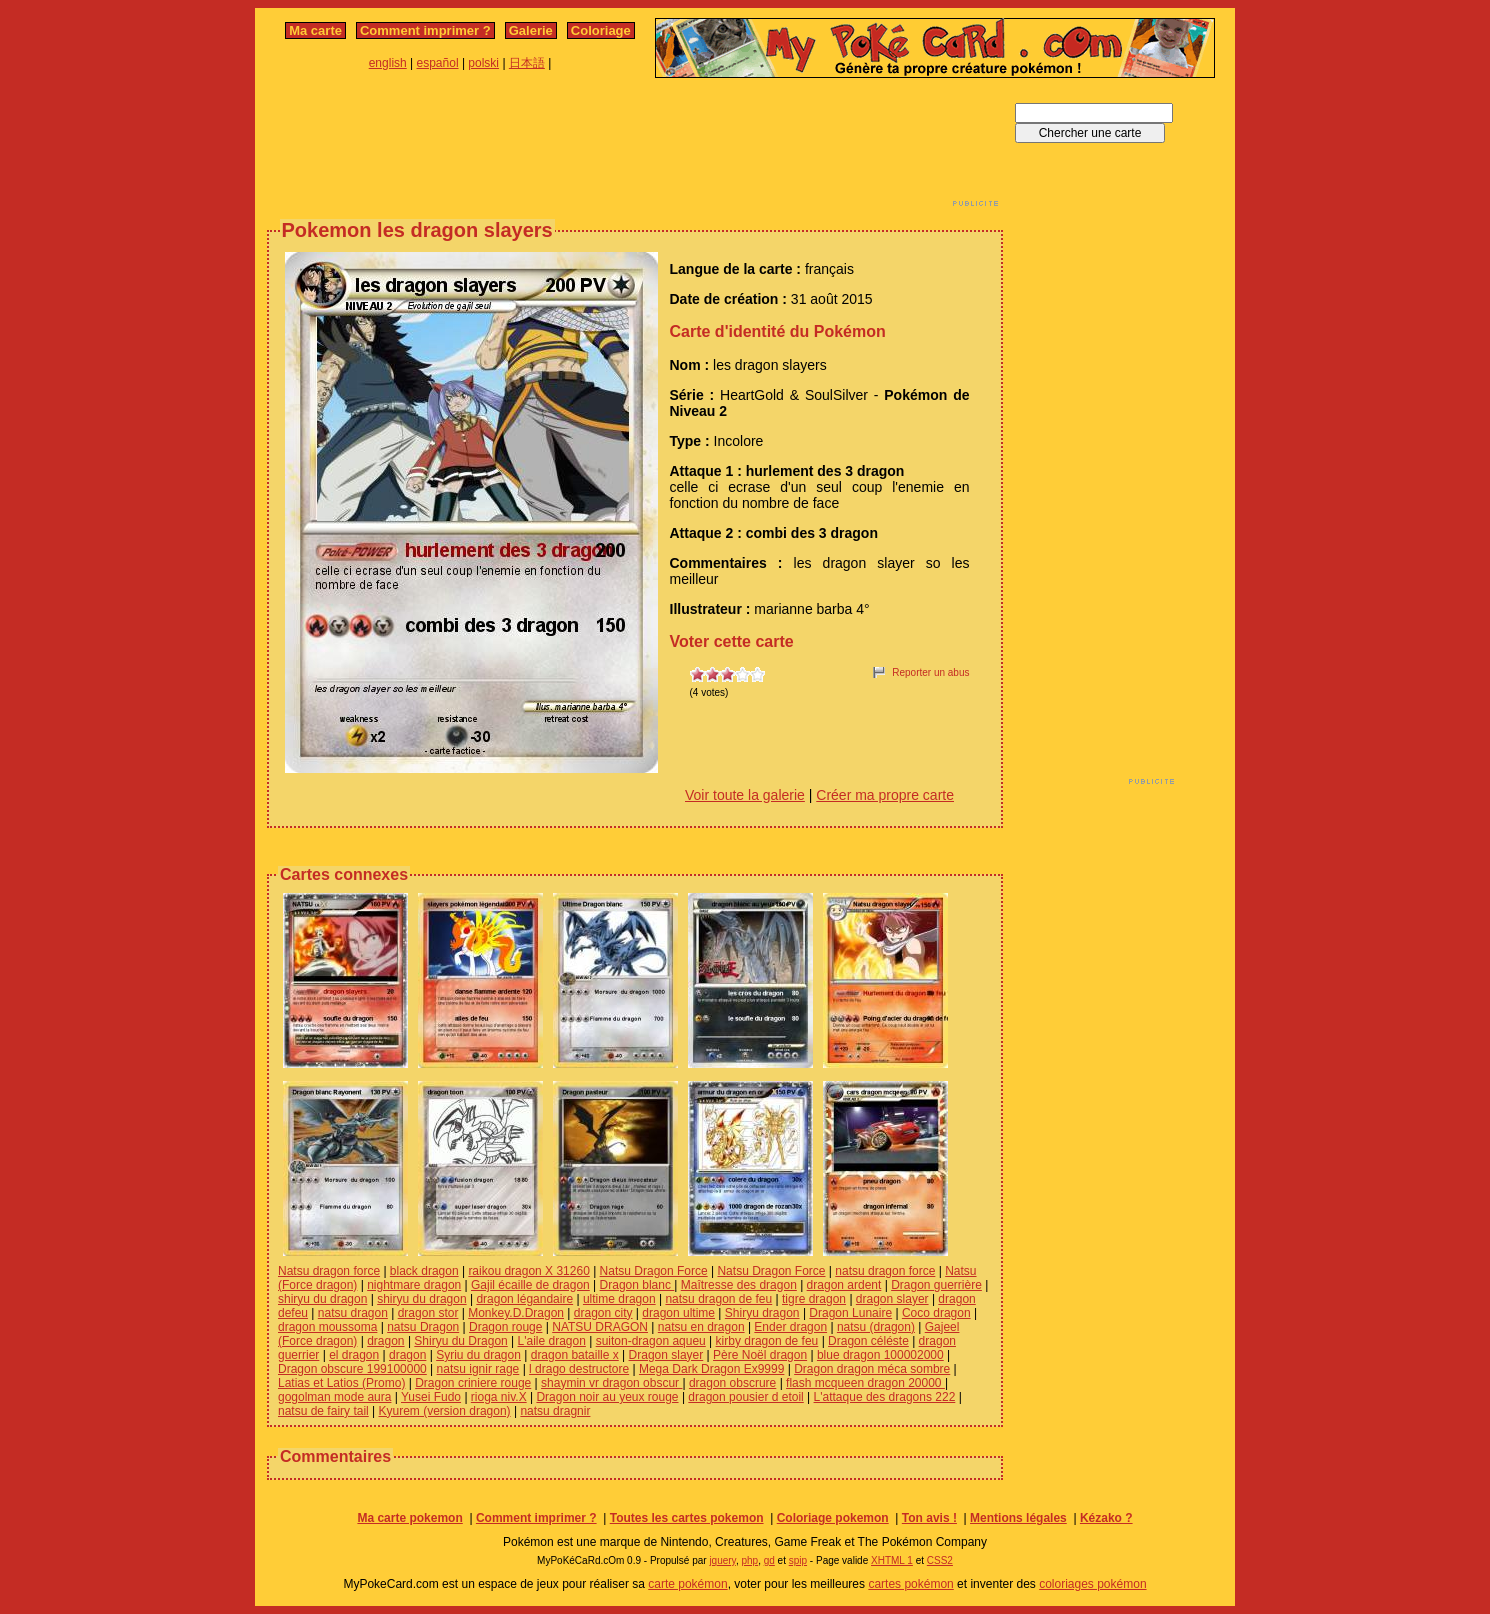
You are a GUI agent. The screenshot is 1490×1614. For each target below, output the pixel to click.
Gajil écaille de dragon (530, 1285)
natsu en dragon (701, 1327)
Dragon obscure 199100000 (352, 1369)
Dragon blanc (637, 1285)
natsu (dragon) (876, 1327)
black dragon (424, 1271)
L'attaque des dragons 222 (885, 1397)
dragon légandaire (524, 1299)
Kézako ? (1106, 1518)
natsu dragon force (885, 1271)
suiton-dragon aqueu (651, 1341)
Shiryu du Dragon (460, 1341)
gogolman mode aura (334, 1397)
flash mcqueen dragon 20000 (865, 1383)
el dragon (354, 1355)
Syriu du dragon (478, 1355)
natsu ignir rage (478, 1369)
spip (798, 1560)
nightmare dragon (414, 1285)
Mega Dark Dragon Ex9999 (711, 1369)
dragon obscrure (732, 1383)
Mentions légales (1018, 1518)
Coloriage (601, 30)
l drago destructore (579, 1369)
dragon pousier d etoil (745, 1397)
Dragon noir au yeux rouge (607, 1397)
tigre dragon (814, 1299)
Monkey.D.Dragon (516, 1313)
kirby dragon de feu (767, 1341)
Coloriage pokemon (833, 1518)
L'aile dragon (552, 1341)
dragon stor (428, 1313)
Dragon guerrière (936, 1285)
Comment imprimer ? (425, 30)
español (438, 63)
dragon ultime (678, 1313)
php (749, 1560)
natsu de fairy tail (323, 1411)
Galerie (531, 30)
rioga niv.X (499, 1397)
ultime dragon (619, 1299)
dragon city (603, 1313)
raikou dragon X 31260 (528, 1271)
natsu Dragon (423, 1327)
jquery (722, 1560)
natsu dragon (353, 1313)
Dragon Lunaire (850, 1313)
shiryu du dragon (322, 1299)
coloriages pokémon (1092, 1584)
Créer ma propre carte (885, 795)
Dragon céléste (868, 1341)
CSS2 (940, 1560)
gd (769, 1560)
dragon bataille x (575, 1355)
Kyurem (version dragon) (445, 1411)
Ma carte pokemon (409, 1518)
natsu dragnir (555, 1411)
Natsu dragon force (329, 1271)
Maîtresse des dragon (739, 1285)
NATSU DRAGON (600, 1327)
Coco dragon (936, 1313)
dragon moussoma (327, 1327)
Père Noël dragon (760, 1355)
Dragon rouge (505, 1327)
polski (483, 63)
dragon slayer (892, 1299)
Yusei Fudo (431, 1397)
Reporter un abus (930, 672)
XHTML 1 (892, 1560)
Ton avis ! (929, 1518)
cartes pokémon (910, 1584)
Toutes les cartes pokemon (687, 1518)
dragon (385, 1341)
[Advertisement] (635, 148)
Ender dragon (790, 1327)
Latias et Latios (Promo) (341, 1383)
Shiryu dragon (762, 1313)
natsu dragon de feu (718, 1299)
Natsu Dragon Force (654, 1271)
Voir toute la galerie (745, 795)
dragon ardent (844, 1285)
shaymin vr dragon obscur (611, 1383)
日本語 (527, 63)
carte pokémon (687, 1584)
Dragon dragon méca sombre (872, 1369)
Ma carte (315, 30)
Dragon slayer (666, 1355)
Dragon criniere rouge (473, 1383)
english (388, 63)
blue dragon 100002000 (880, 1355)
